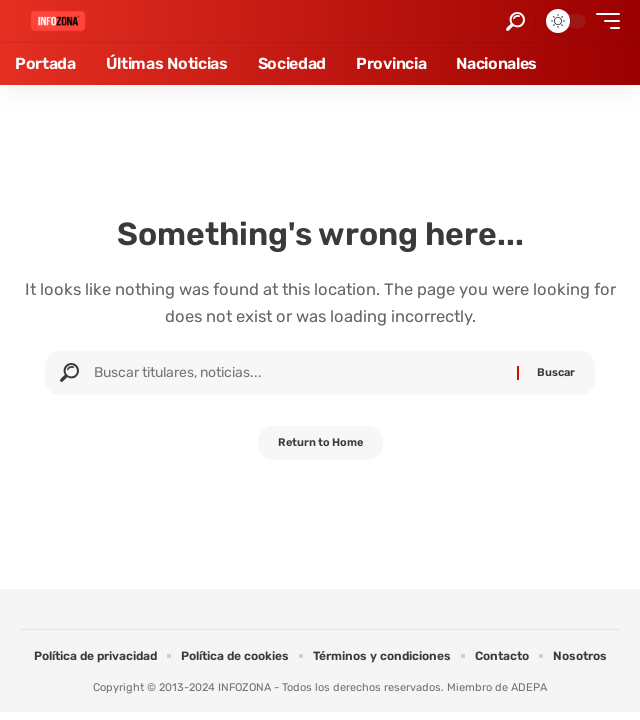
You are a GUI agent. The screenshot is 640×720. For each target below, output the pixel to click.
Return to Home (320, 442)
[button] (515, 21)
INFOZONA (244, 687)
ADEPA (529, 687)
